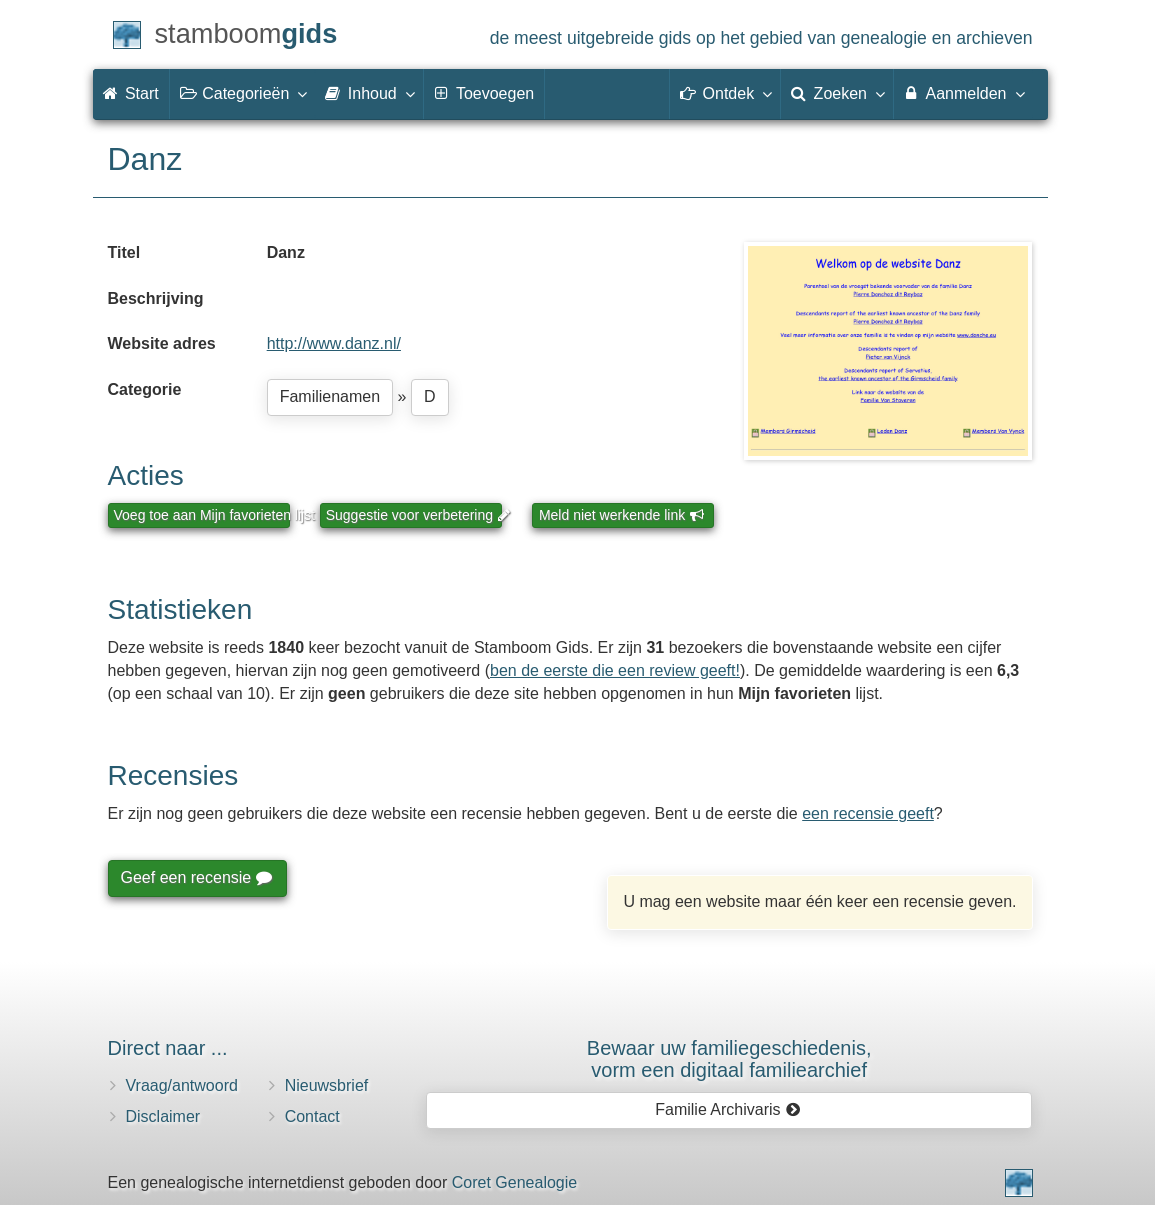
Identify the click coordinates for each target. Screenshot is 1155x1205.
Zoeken (837, 93)
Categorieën (243, 93)
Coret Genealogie (514, 1182)
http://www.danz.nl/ (334, 343)
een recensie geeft (868, 813)
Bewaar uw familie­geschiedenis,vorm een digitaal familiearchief (729, 1059)
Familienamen (330, 396)
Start (131, 93)
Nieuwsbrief (327, 1085)
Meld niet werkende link (621, 515)
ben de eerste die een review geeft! (615, 670)
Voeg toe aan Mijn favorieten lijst (202, 515)
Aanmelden (963, 93)
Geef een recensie (196, 877)
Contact (312, 1116)
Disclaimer (163, 1116)
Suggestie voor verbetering (414, 515)
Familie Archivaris (727, 1109)
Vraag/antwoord (182, 1085)
